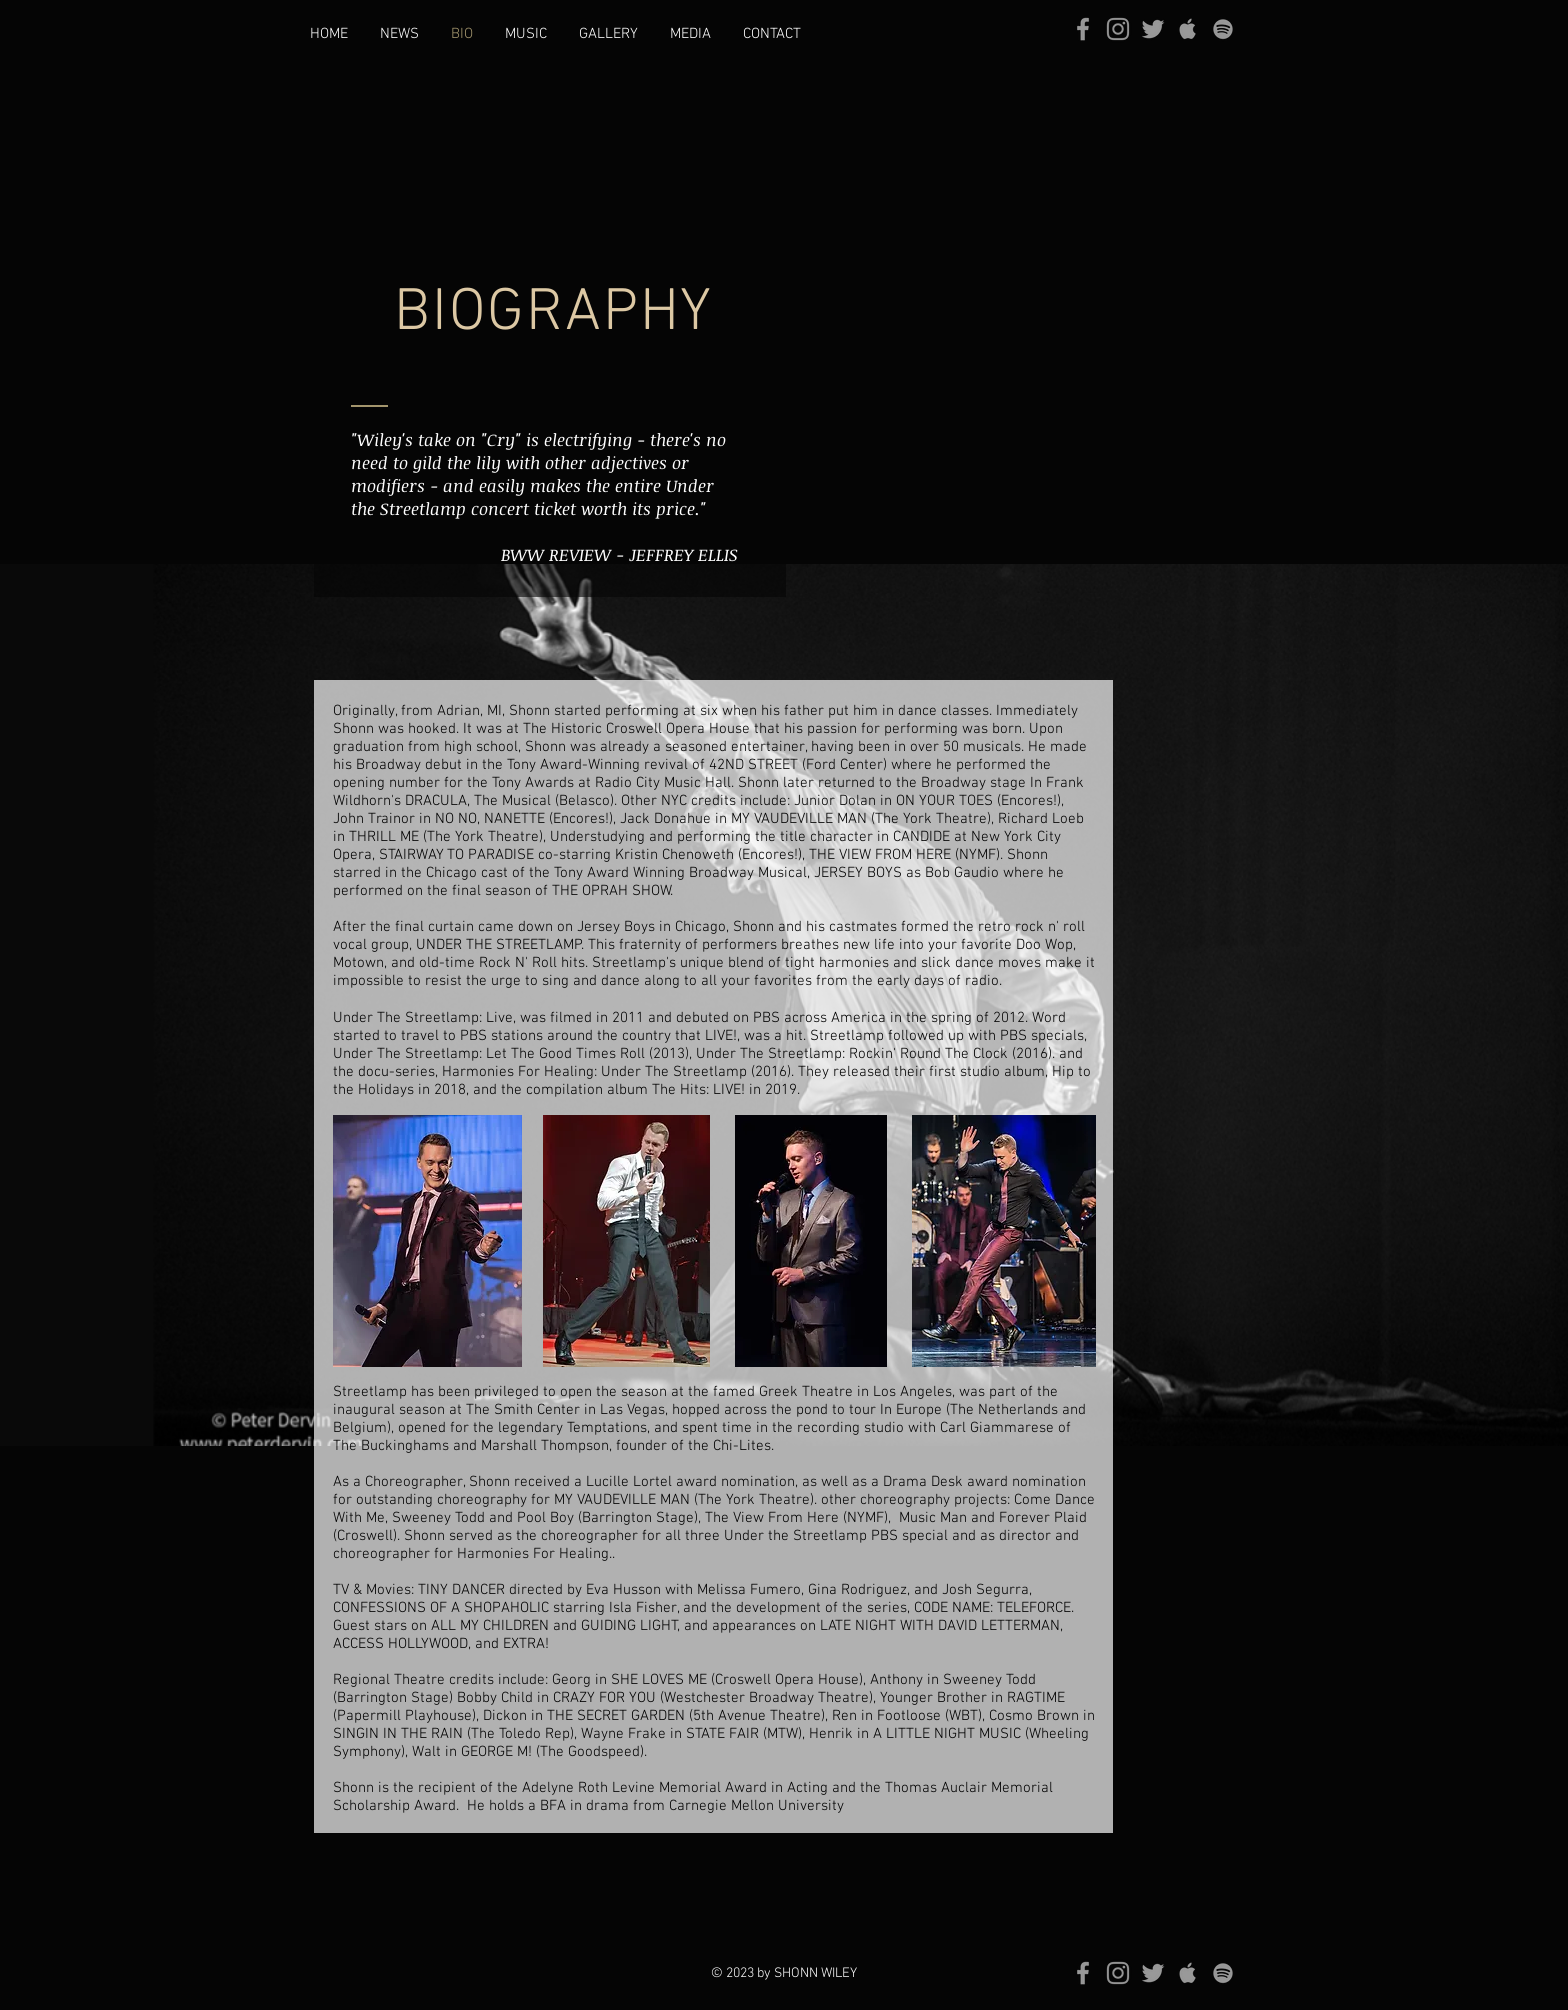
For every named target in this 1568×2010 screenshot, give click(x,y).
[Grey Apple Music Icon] (1188, 29)
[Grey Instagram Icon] (1118, 29)
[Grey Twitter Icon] (1153, 29)
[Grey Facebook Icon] (1083, 29)
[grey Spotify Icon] (1223, 29)
